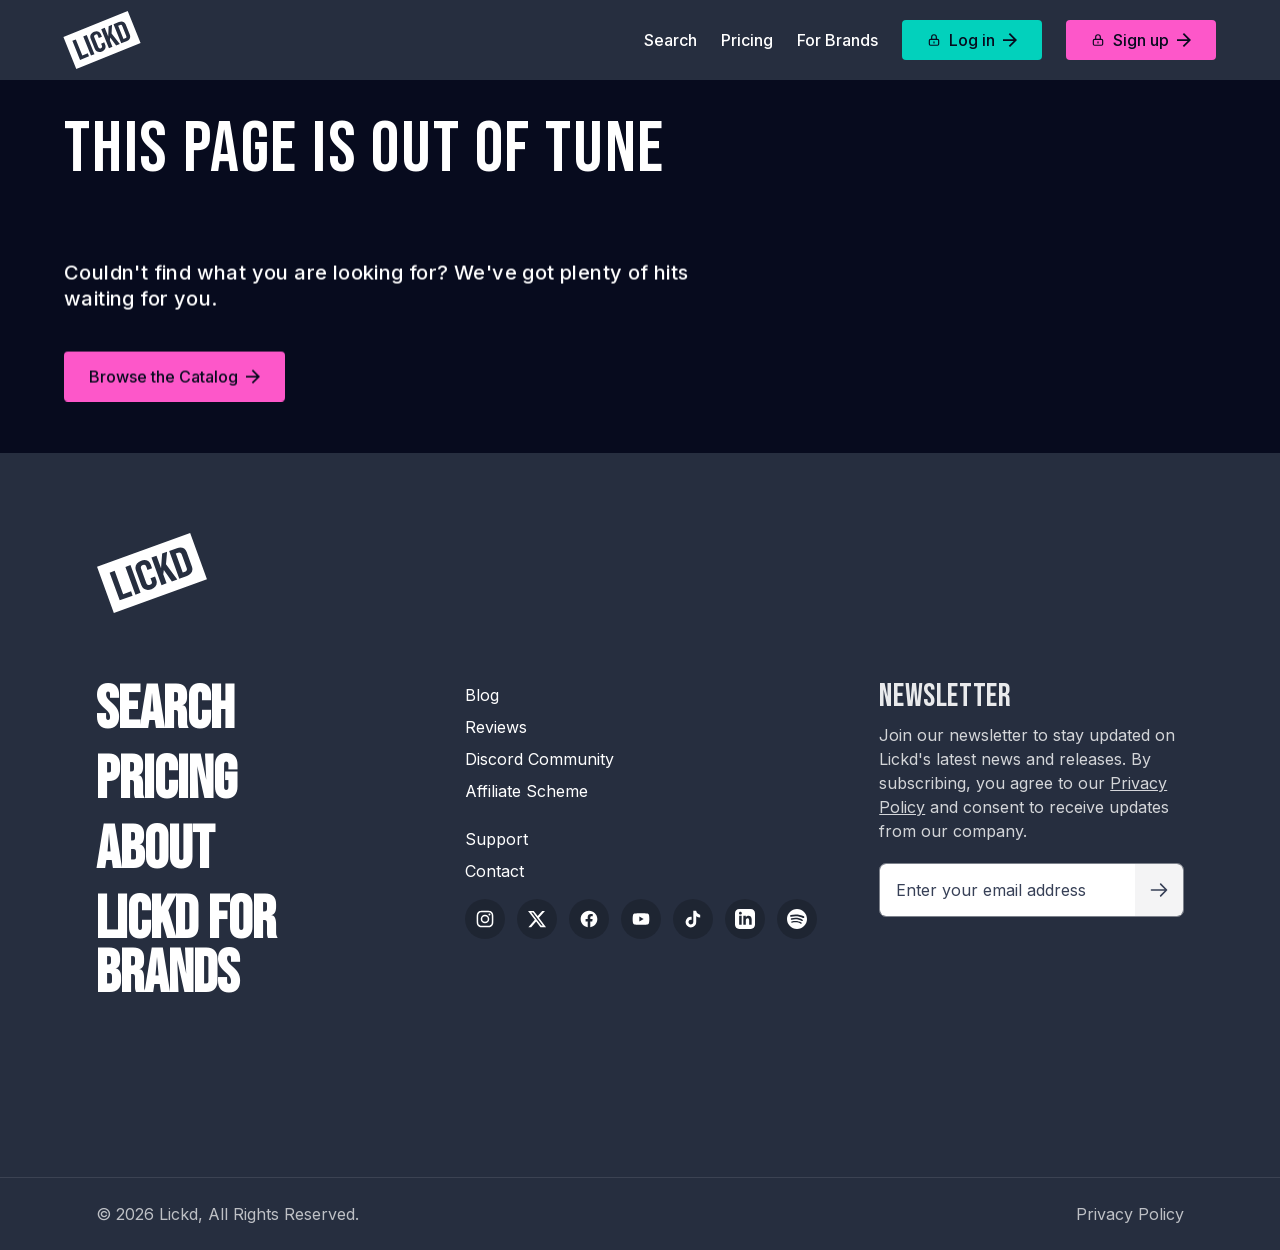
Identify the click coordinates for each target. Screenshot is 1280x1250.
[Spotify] (797, 919)
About (155, 850)
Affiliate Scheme (526, 791)
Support (496, 839)
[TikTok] (693, 919)
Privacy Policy (1130, 1214)
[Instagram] (485, 919)
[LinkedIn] (745, 919)
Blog (482, 695)
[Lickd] (102, 40)
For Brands (837, 40)
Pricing (747, 40)
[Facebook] (589, 919)
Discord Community (539, 759)
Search (670, 40)
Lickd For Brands (186, 947)
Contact (494, 871)
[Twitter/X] (537, 919)
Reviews (496, 727)
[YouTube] (641, 919)
